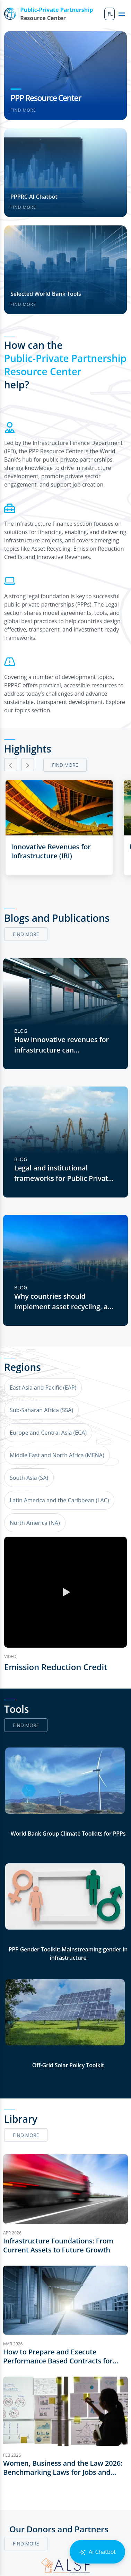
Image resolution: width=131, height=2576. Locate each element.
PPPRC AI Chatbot (34, 196)
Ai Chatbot (97, 2552)
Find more (23, 110)
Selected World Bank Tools (45, 294)
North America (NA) (35, 1523)
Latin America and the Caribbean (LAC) (59, 1500)
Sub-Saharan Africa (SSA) (41, 1410)
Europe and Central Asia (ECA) (48, 1432)
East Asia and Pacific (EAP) (43, 1387)
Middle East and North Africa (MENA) (57, 1455)
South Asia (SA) (29, 1478)
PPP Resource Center (45, 97)
